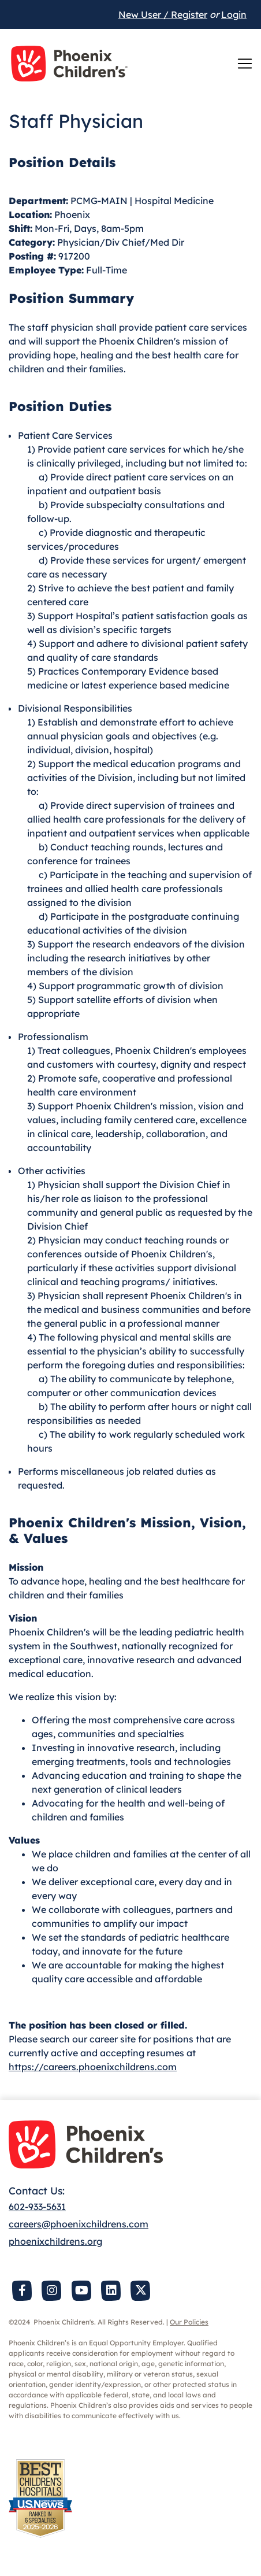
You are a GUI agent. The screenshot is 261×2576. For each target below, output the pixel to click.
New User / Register (162, 14)
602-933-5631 (37, 2206)
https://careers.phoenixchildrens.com (93, 2066)
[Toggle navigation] (245, 63)
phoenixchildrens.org (55, 2241)
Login (234, 14)
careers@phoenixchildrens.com (78, 2224)
